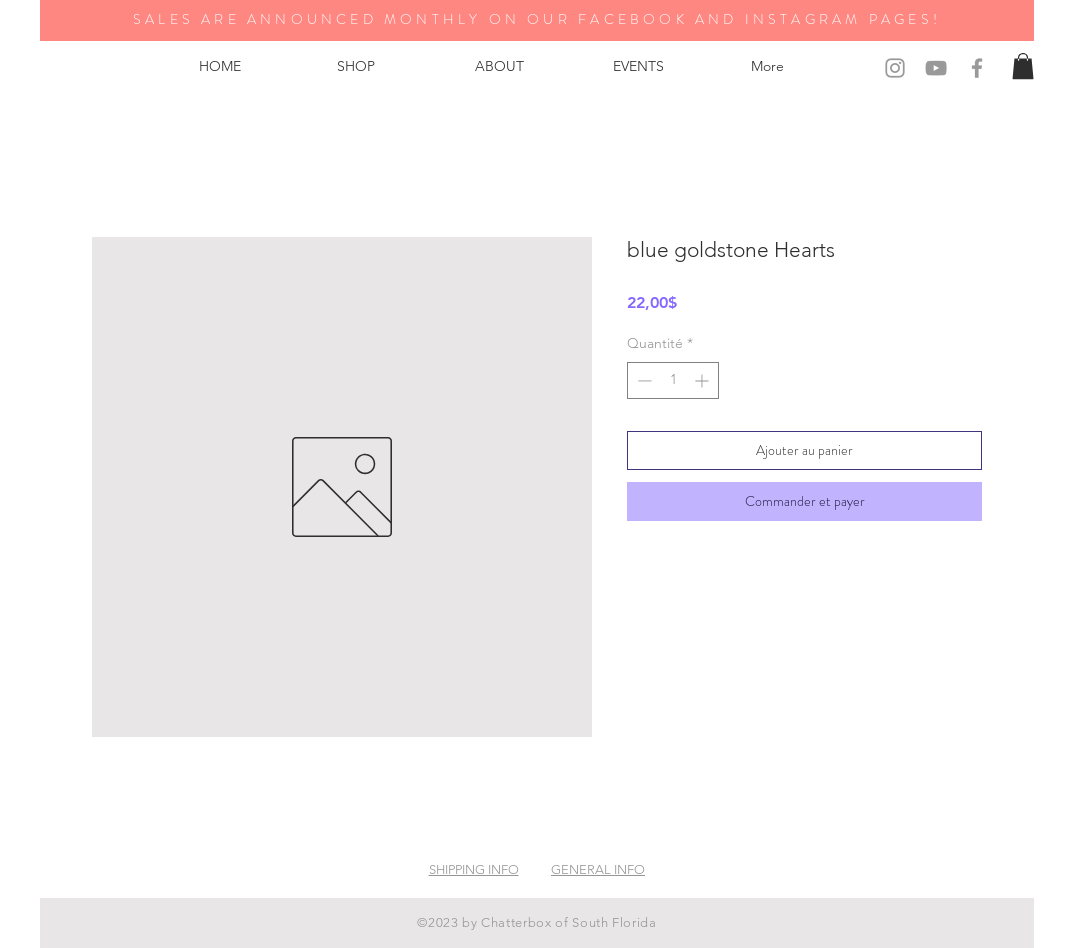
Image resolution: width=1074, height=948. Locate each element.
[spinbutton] (673, 380)
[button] (1023, 66)
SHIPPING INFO (474, 869)
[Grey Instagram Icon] (895, 68)
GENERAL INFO (598, 869)
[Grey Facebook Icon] (977, 68)
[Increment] (703, 380)
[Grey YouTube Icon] (936, 68)
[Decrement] (642, 380)
